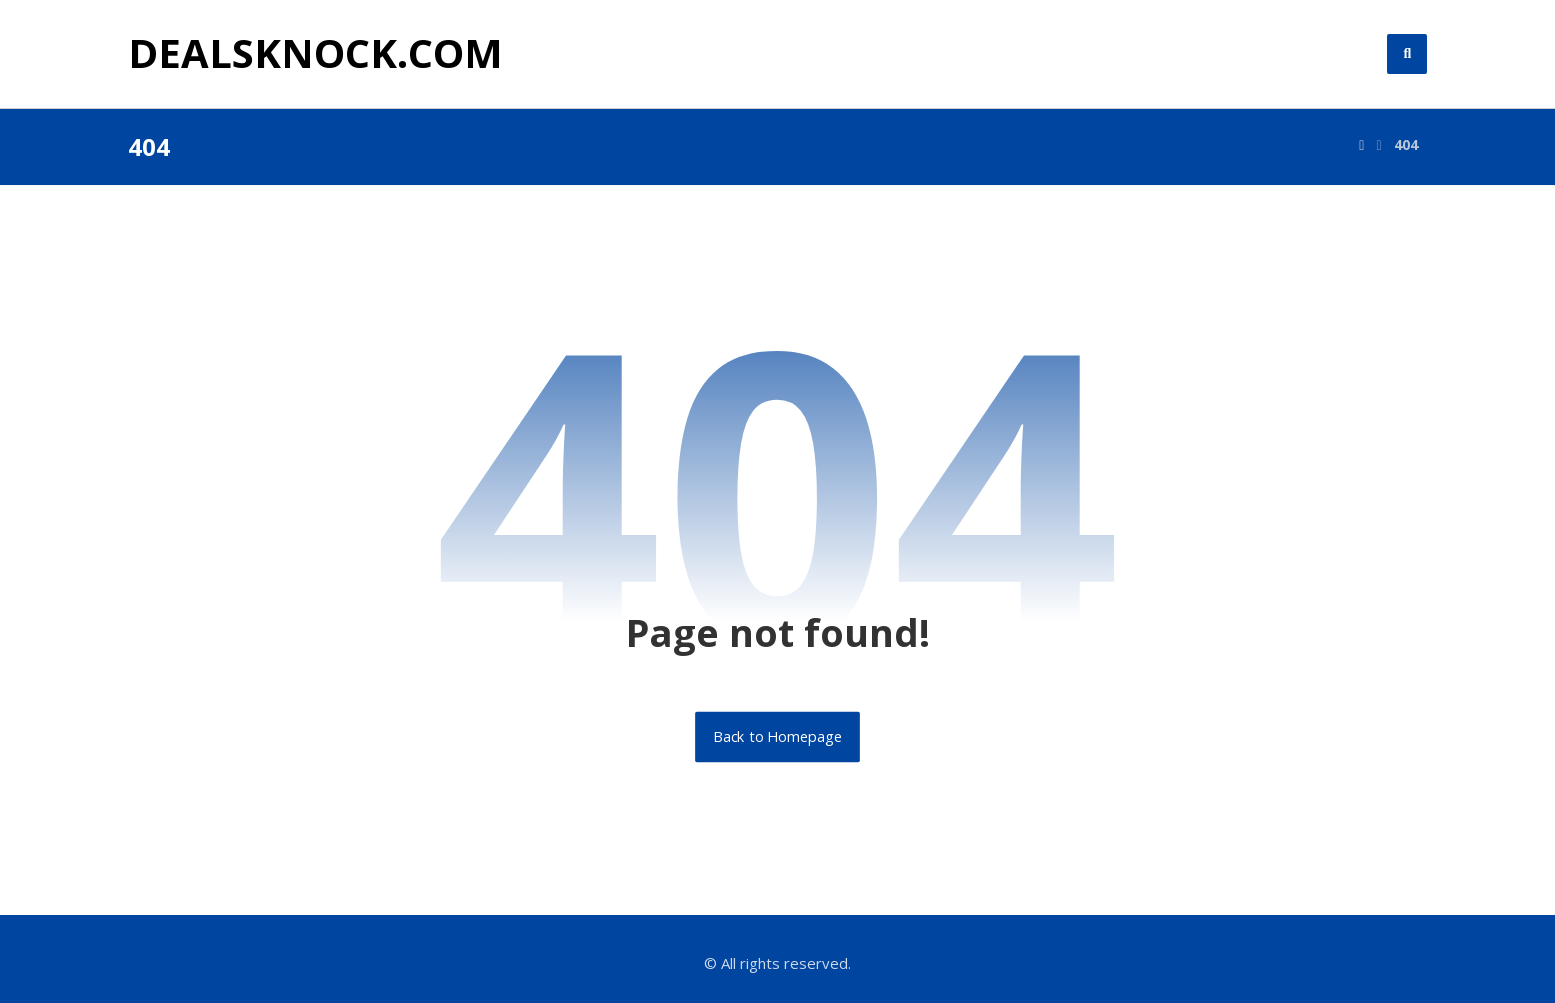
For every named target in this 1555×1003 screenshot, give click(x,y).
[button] (1407, 54)
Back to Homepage (777, 737)
